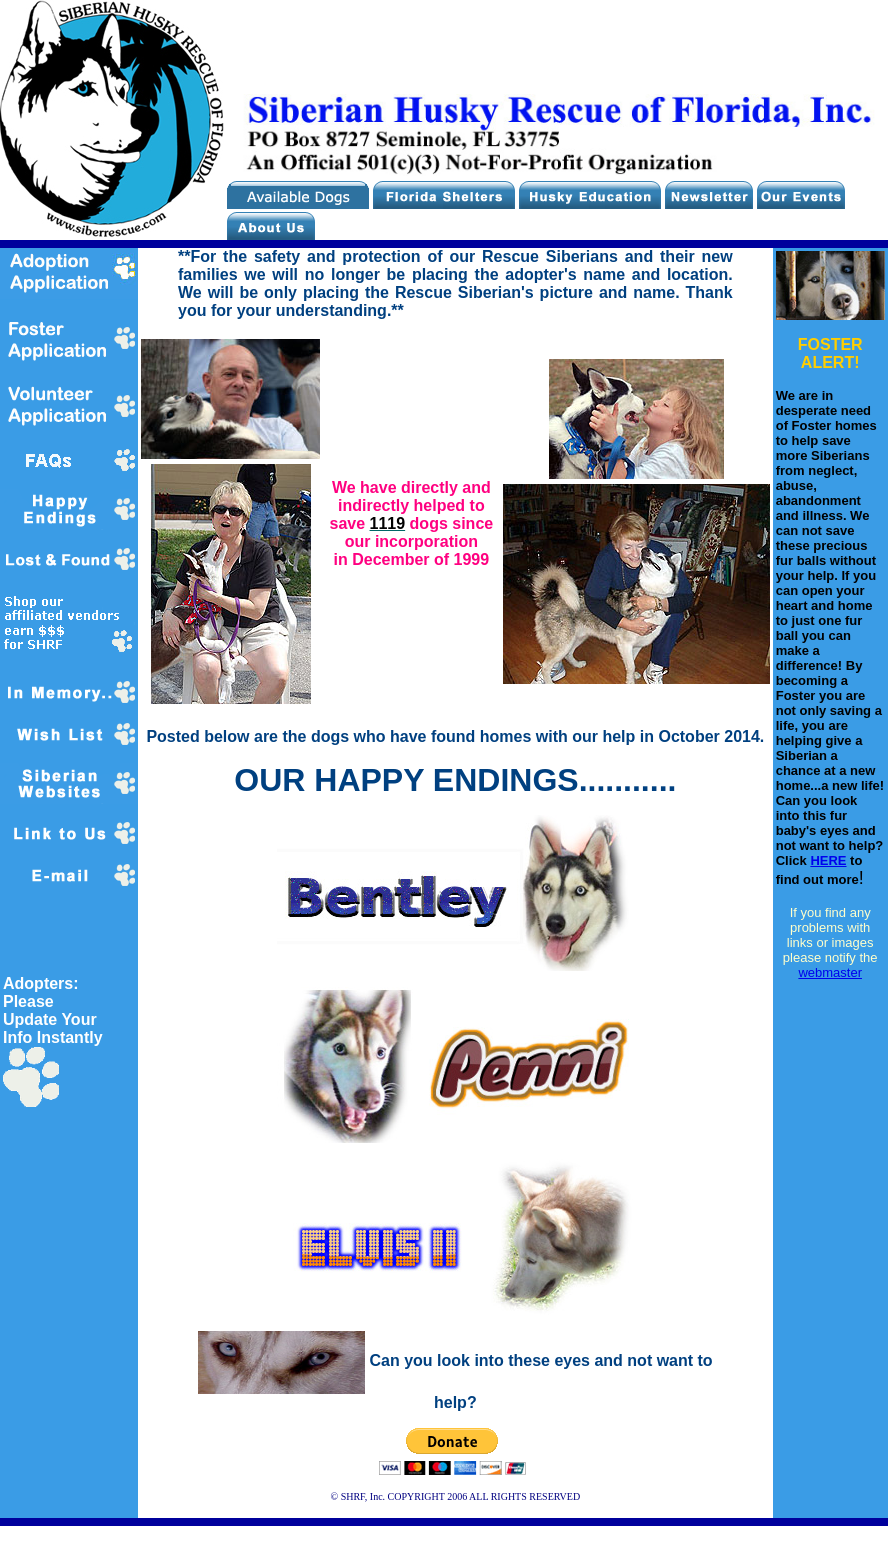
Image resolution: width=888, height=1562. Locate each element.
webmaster (830, 972)
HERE (828, 860)
